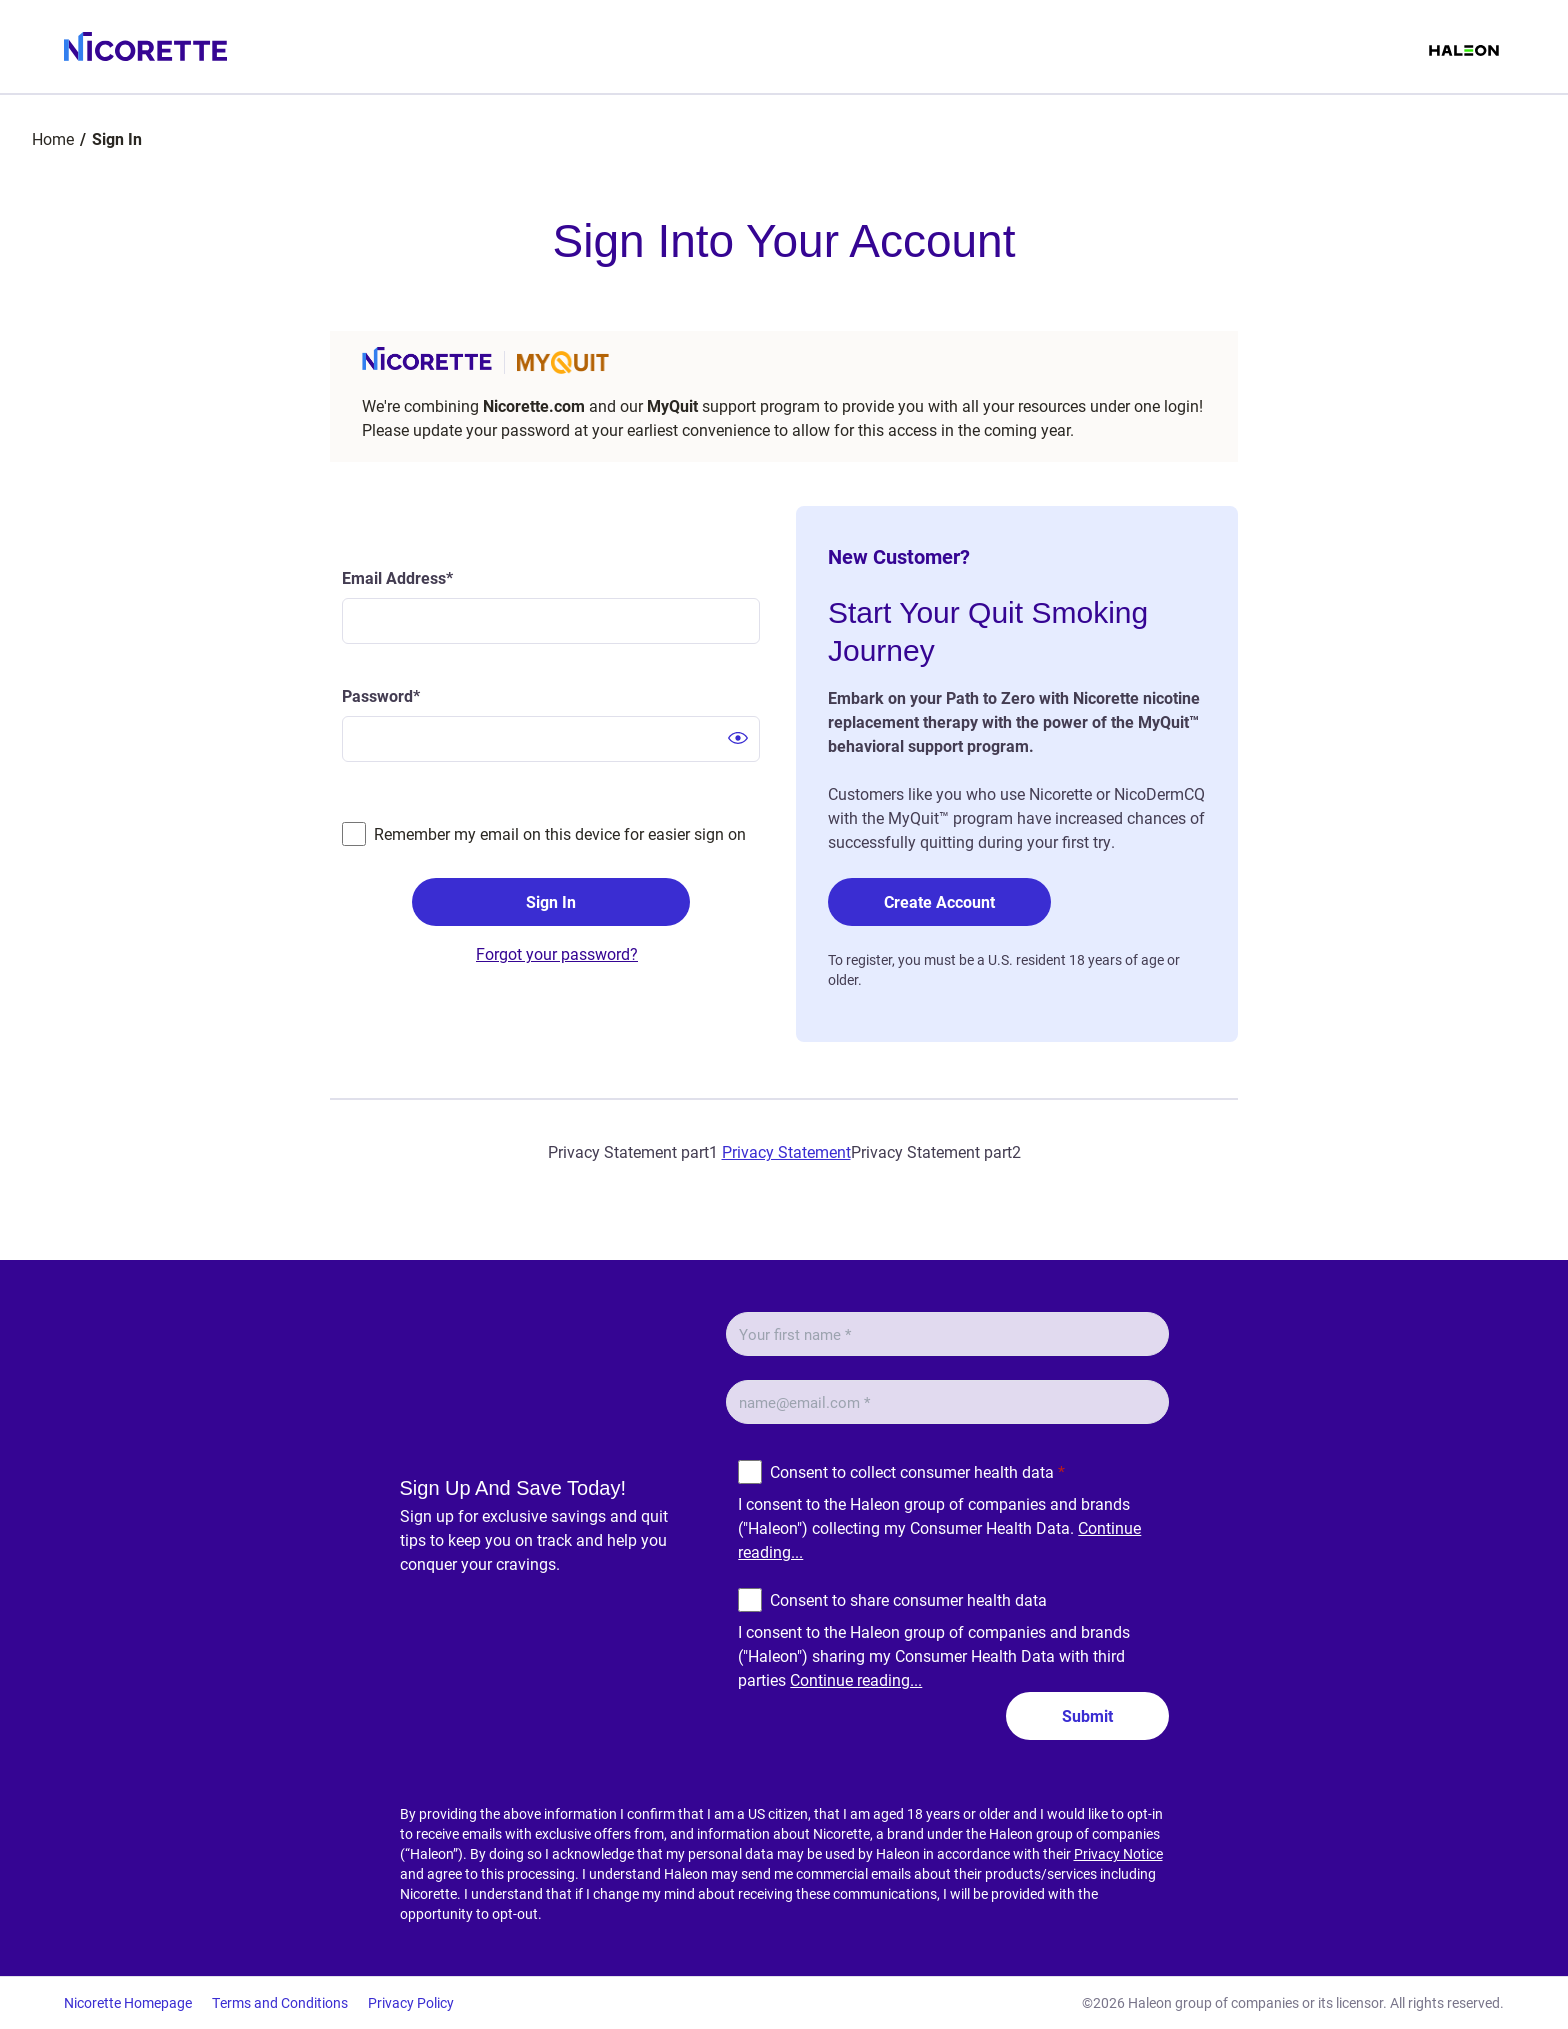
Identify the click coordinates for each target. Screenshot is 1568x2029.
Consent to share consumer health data (908, 1599)
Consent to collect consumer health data (917, 1471)
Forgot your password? (557, 953)
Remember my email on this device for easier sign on (560, 833)
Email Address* (397, 577)
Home (53, 138)
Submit (1087, 1715)
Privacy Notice (1118, 1853)
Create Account (939, 901)
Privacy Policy (411, 2002)
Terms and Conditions (280, 2002)
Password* (381, 695)
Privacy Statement (786, 1151)
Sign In (551, 901)
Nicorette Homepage (128, 2002)
